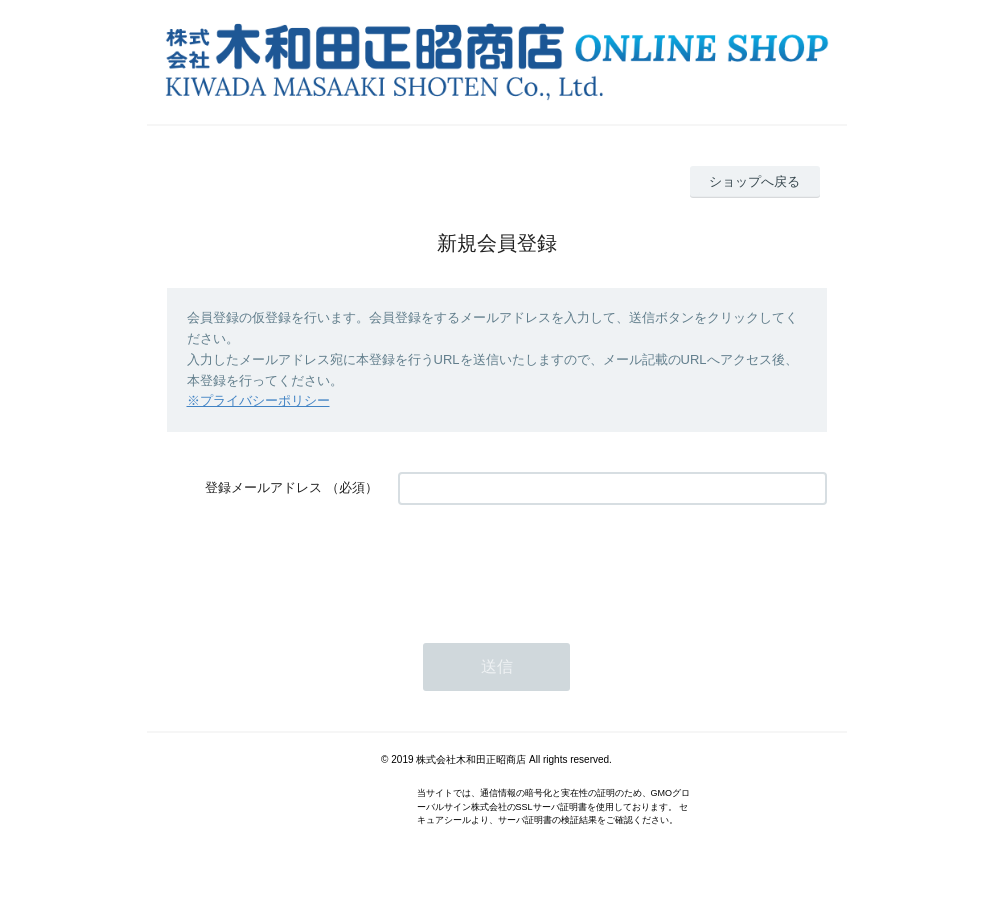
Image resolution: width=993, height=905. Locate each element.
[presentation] (550, 564)
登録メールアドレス (263, 487)
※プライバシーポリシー (258, 400)
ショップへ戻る (754, 181)
